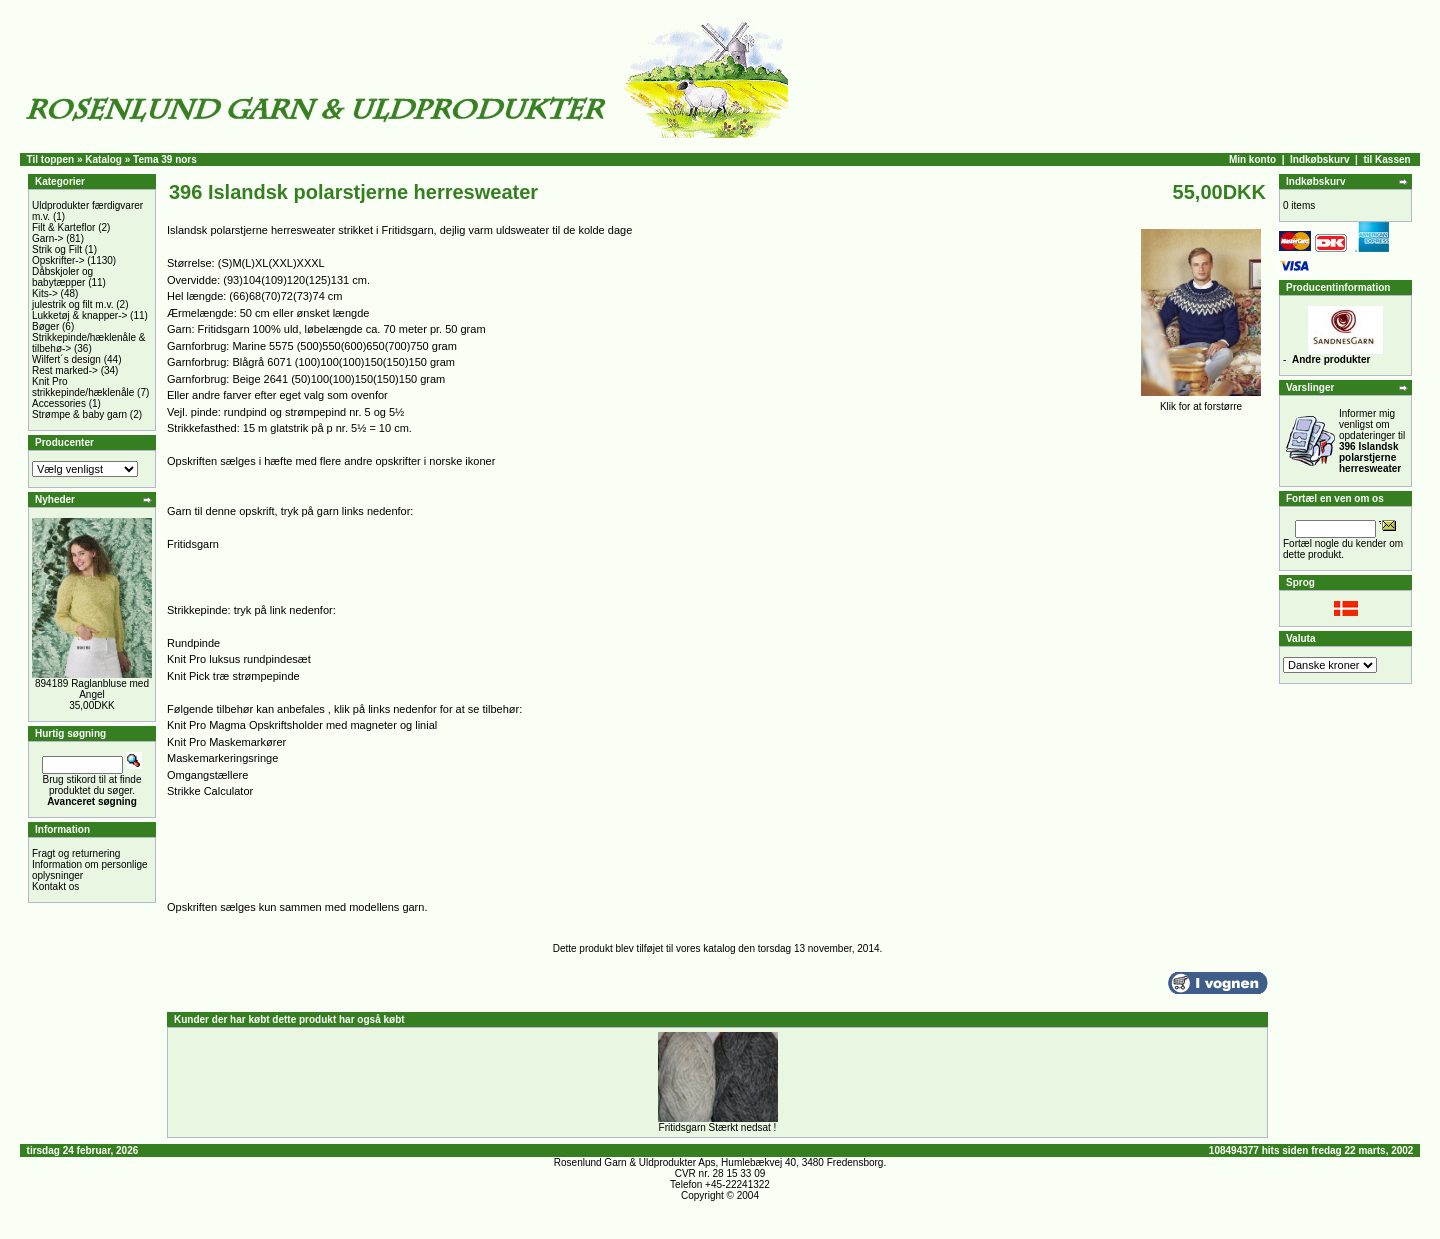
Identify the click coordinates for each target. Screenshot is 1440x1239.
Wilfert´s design (66, 359)
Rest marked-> (65, 370)
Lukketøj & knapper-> (79, 315)
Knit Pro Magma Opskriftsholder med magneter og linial (302, 725)
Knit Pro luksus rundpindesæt (239, 659)
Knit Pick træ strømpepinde (233, 676)
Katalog (103, 159)
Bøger (45, 326)
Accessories (59, 403)
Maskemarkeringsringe (222, 758)
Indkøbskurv (1319, 159)
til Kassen (1386, 159)
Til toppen (51, 159)
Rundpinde (193, 643)
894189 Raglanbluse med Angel (92, 689)
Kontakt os (55, 886)
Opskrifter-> (58, 260)
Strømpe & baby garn (79, 414)
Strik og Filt (57, 249)
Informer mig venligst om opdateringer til (1372, 441)
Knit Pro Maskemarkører (226, 742)
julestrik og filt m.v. (73, 304)
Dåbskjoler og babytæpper (62, 277)
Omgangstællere (207, 775)
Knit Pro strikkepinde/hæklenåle (83, 387)
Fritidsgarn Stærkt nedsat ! (718, 1127)
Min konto (1252, 159)
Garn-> (47, 238)
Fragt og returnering (76, 853)
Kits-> (45, 293)
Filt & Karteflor (63, 227)
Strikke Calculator (210, 791)
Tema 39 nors (165, 159)
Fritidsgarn (193, 544)
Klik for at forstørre (1201, 402)
